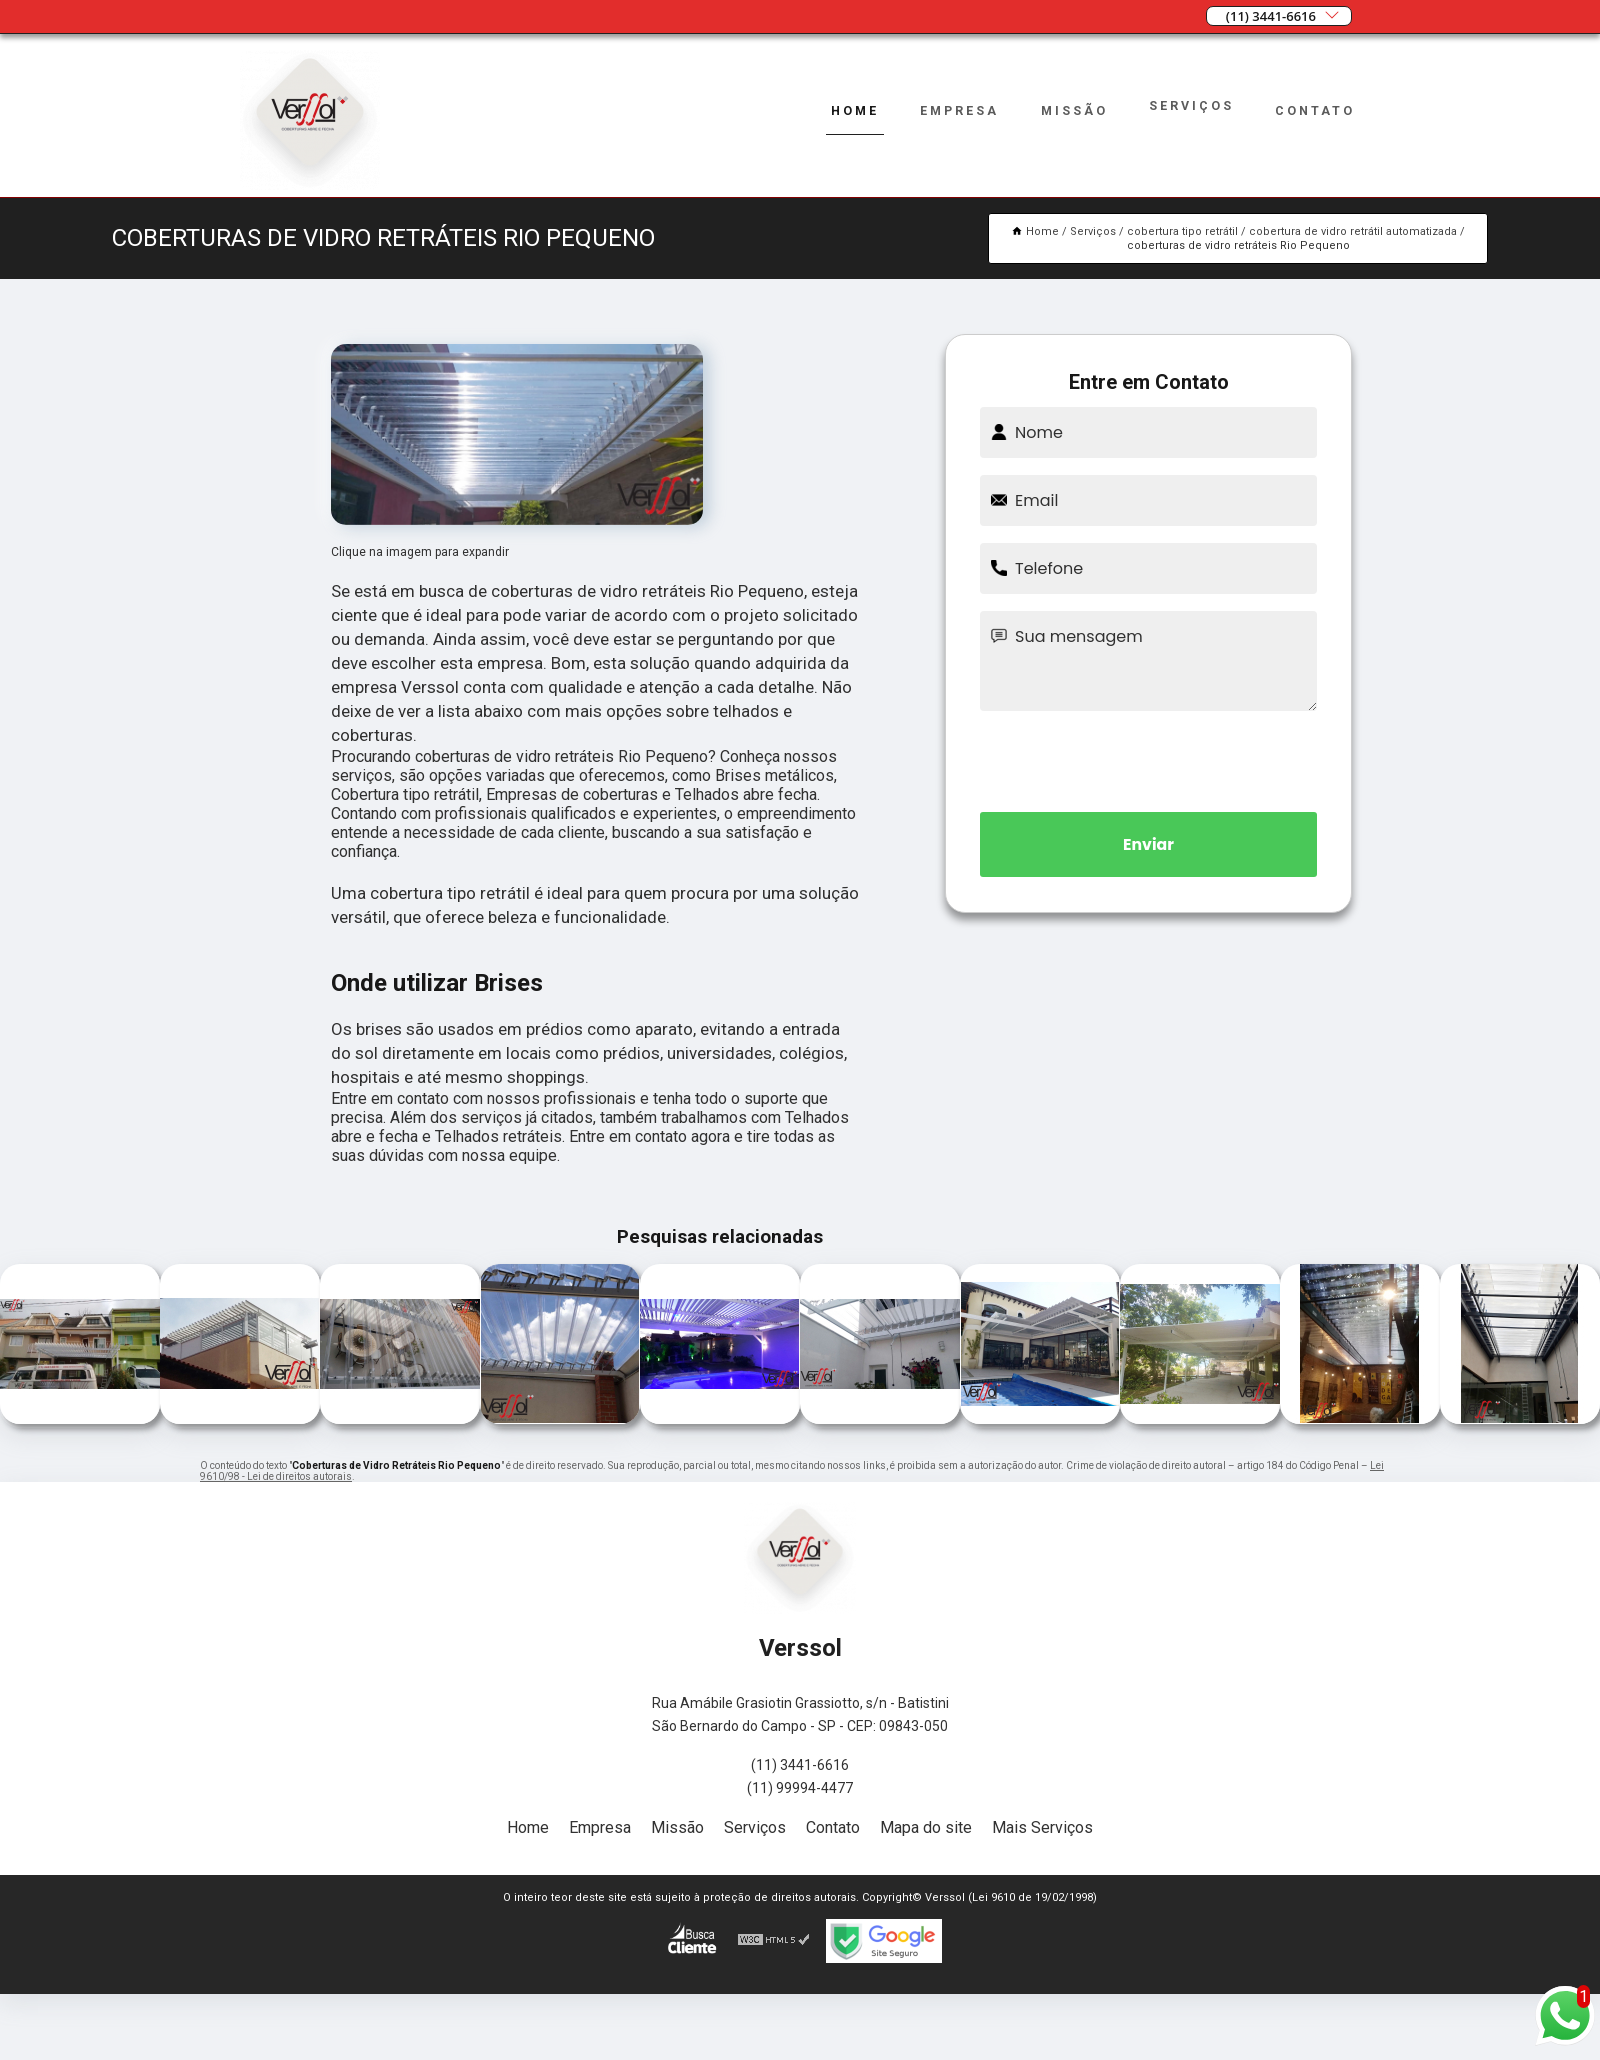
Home (850, 110)
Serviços (1191, 105)
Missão (1073, 110)
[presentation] (1149, 758)
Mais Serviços (1042, 1827)
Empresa (956, 110)
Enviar (1149, 844)
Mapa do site (926, 1827)
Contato (1315, 110)
